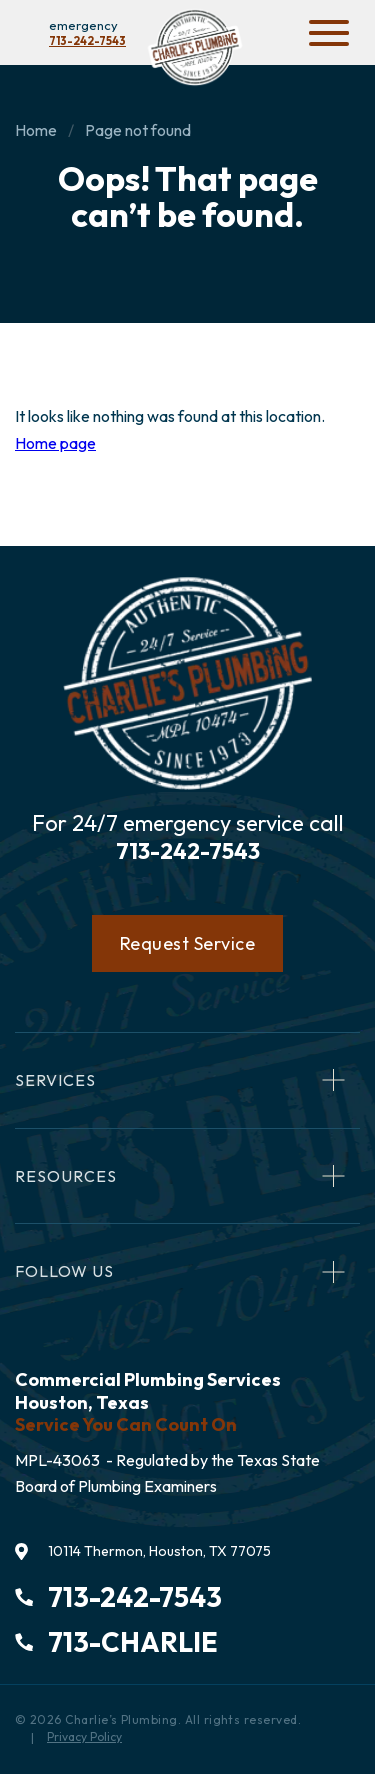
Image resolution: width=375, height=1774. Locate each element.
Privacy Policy (84, 1736)
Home (36, 130)
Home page (55, 443)
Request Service (188, 943)
